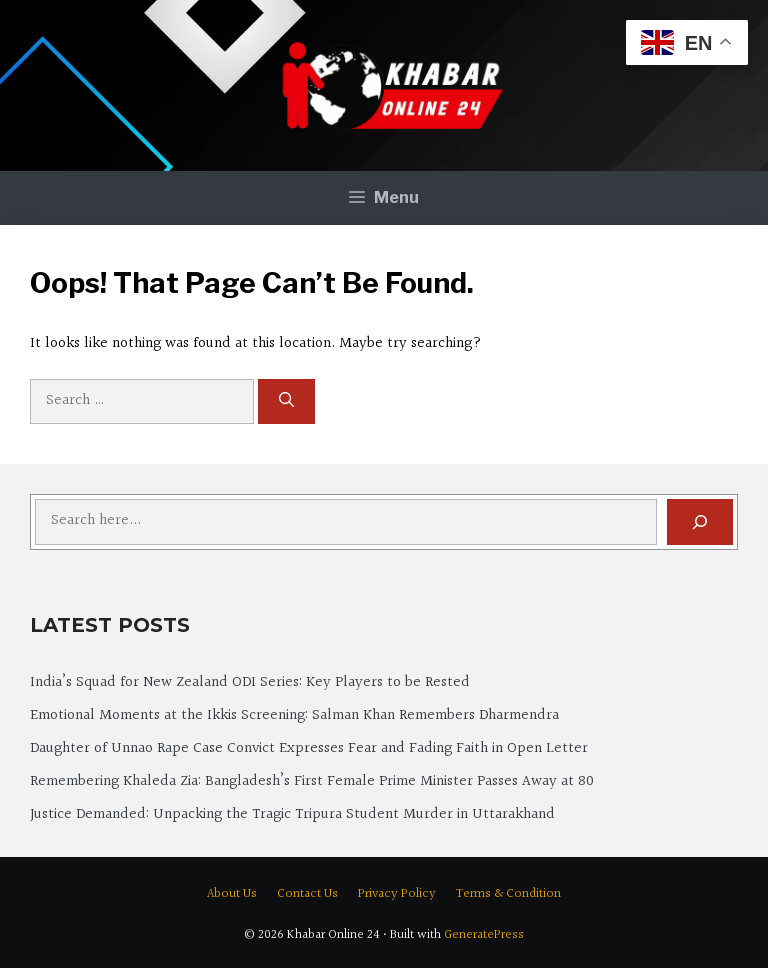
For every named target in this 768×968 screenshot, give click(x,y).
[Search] (286, 401)
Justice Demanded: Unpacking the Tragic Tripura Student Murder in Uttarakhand (292, 814)
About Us (232, 894)
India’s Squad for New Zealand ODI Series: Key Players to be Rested (250, 682)
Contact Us (307, 894)
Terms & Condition (508, 894)
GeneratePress (484, 935)
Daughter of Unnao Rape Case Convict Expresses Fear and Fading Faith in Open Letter (309, 748)
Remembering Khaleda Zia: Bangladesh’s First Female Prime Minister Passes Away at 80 (312, 781)
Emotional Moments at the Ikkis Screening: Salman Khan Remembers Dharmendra (294, 715)
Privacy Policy (397, 894)
